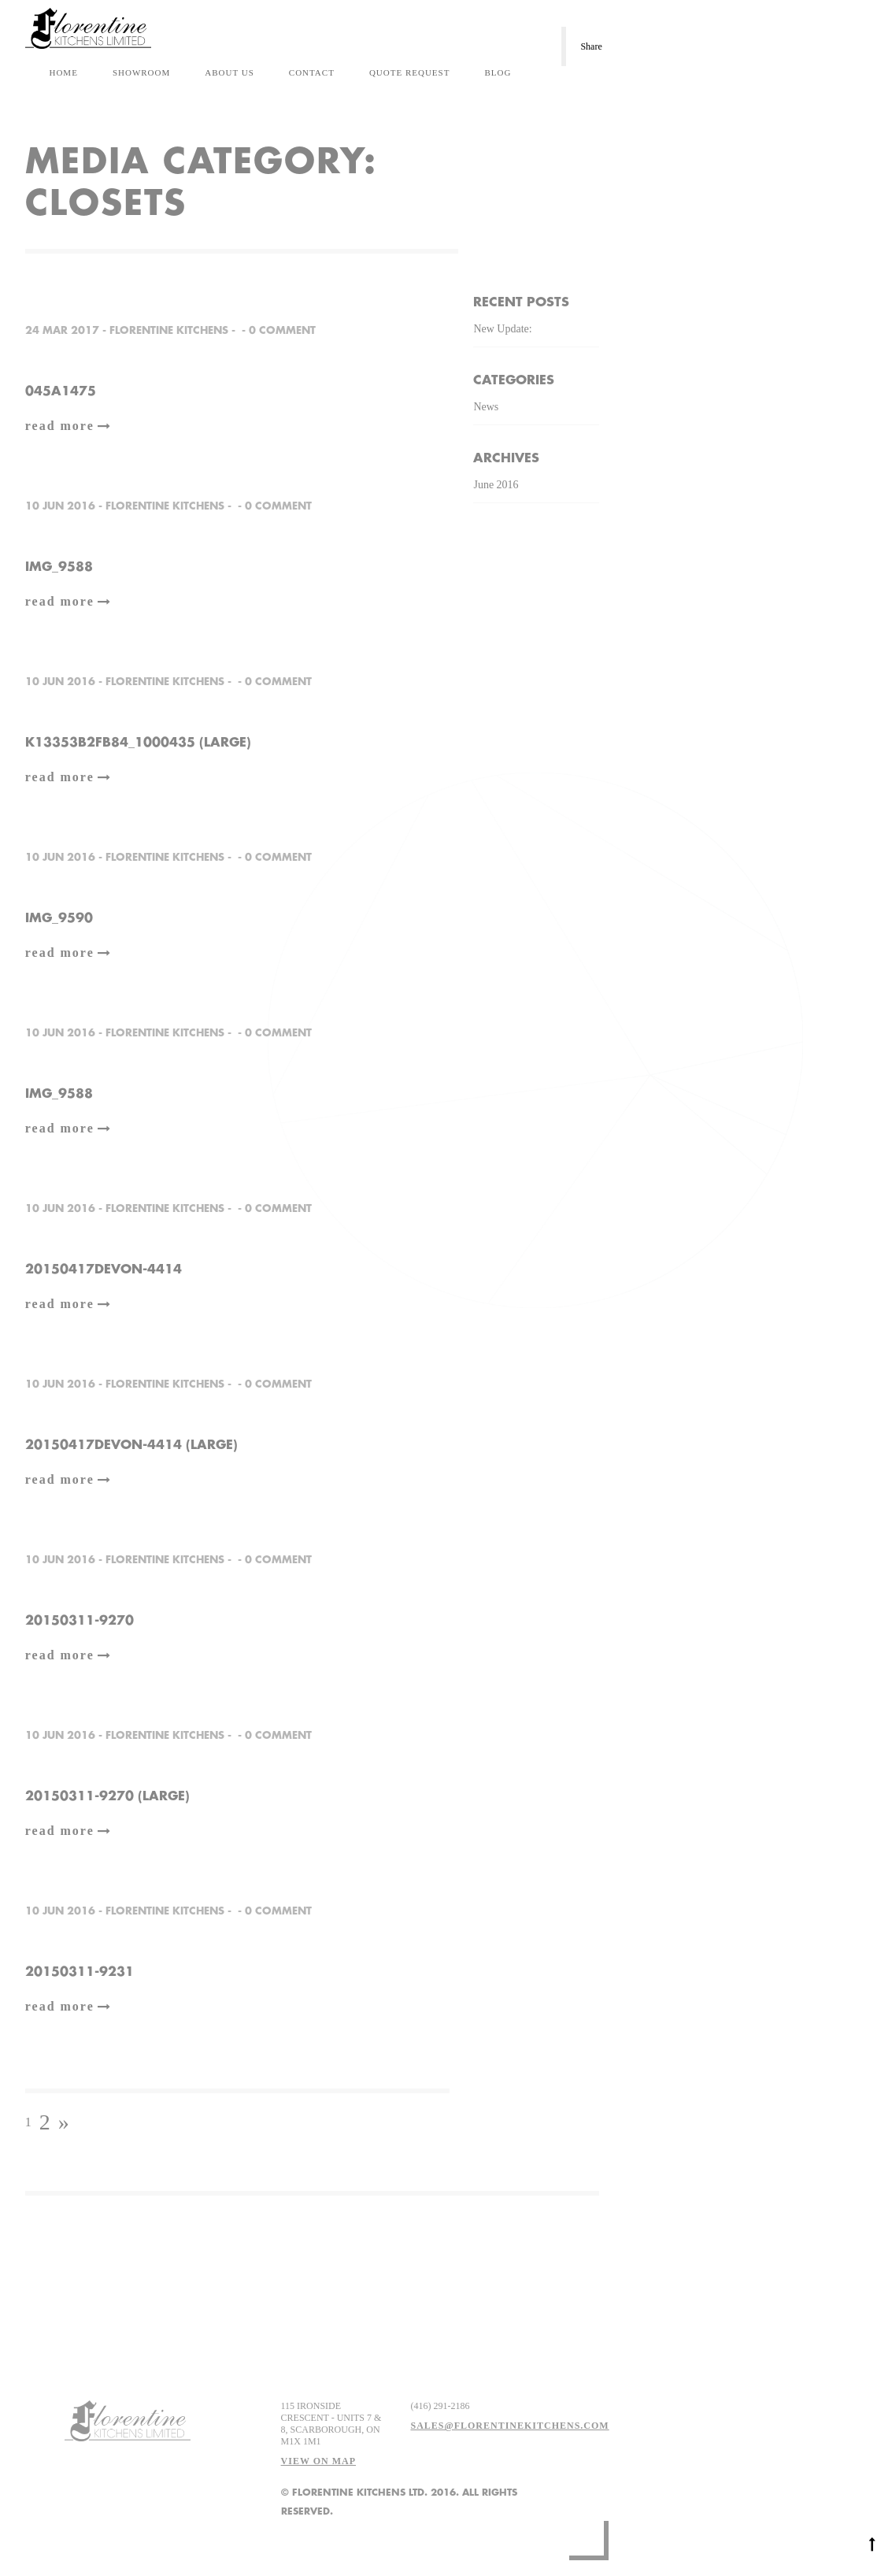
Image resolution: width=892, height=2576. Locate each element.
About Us (229, 72)
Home (63, 72)
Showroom (141, 72)
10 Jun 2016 (60, 506)
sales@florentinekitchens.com (509, 2425)
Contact (312, 72)
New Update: (502, 329)
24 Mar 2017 (62, 330)
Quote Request (409, 72)
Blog (497, 72)
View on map (318, 2461)
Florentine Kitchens (168, 330)
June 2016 (495, 485)
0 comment (282, 330)
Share (590, 46)
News (485, 407)
